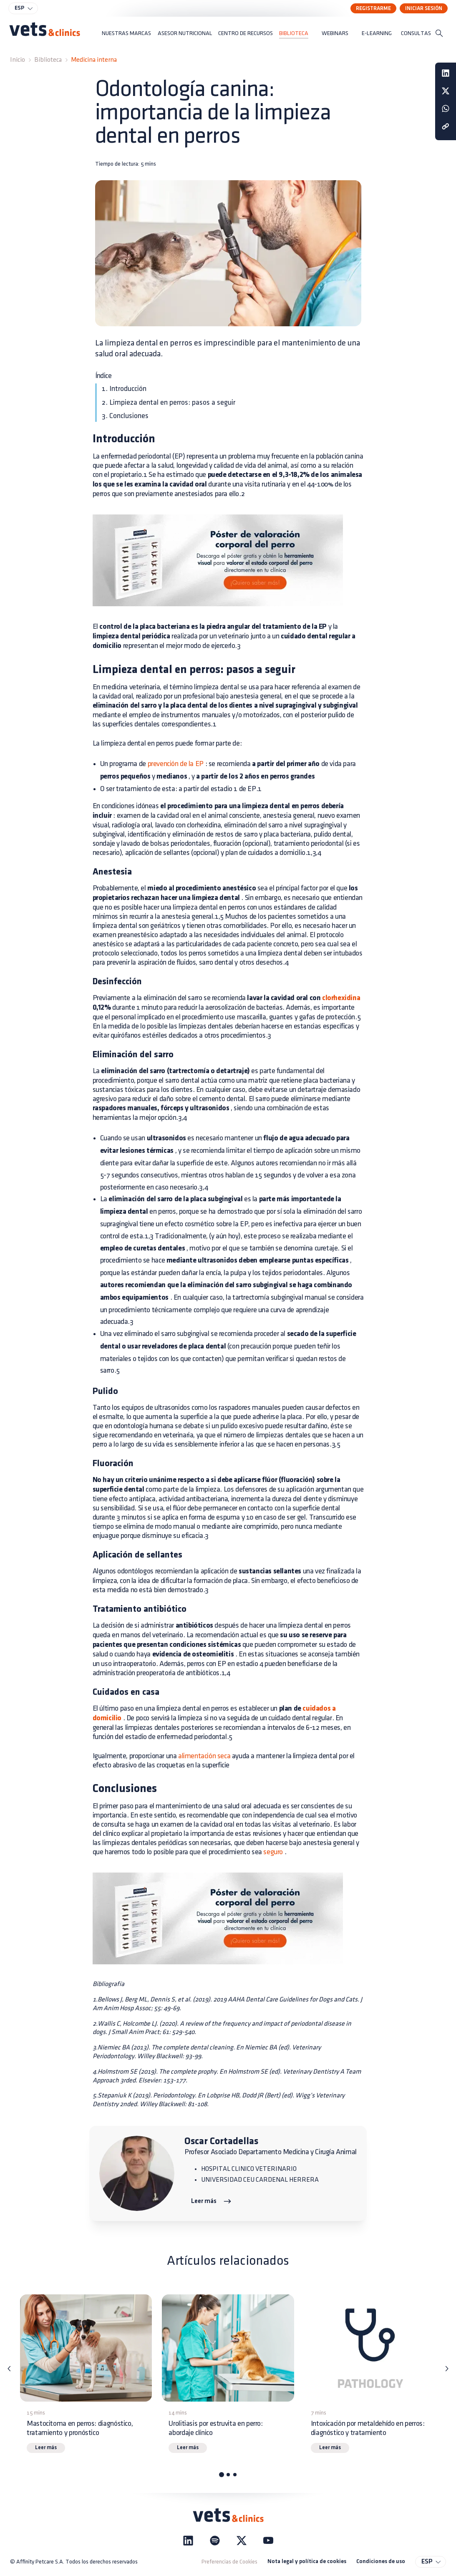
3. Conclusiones (125, 415)
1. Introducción (124, 388)
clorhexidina (340, 998)
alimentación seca (204, 1755)
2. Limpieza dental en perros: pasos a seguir (168, 402)
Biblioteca (48, 60)
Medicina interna (94, 60)
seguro (273, 1851)
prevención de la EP (176, 763)
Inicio (17, 60)
